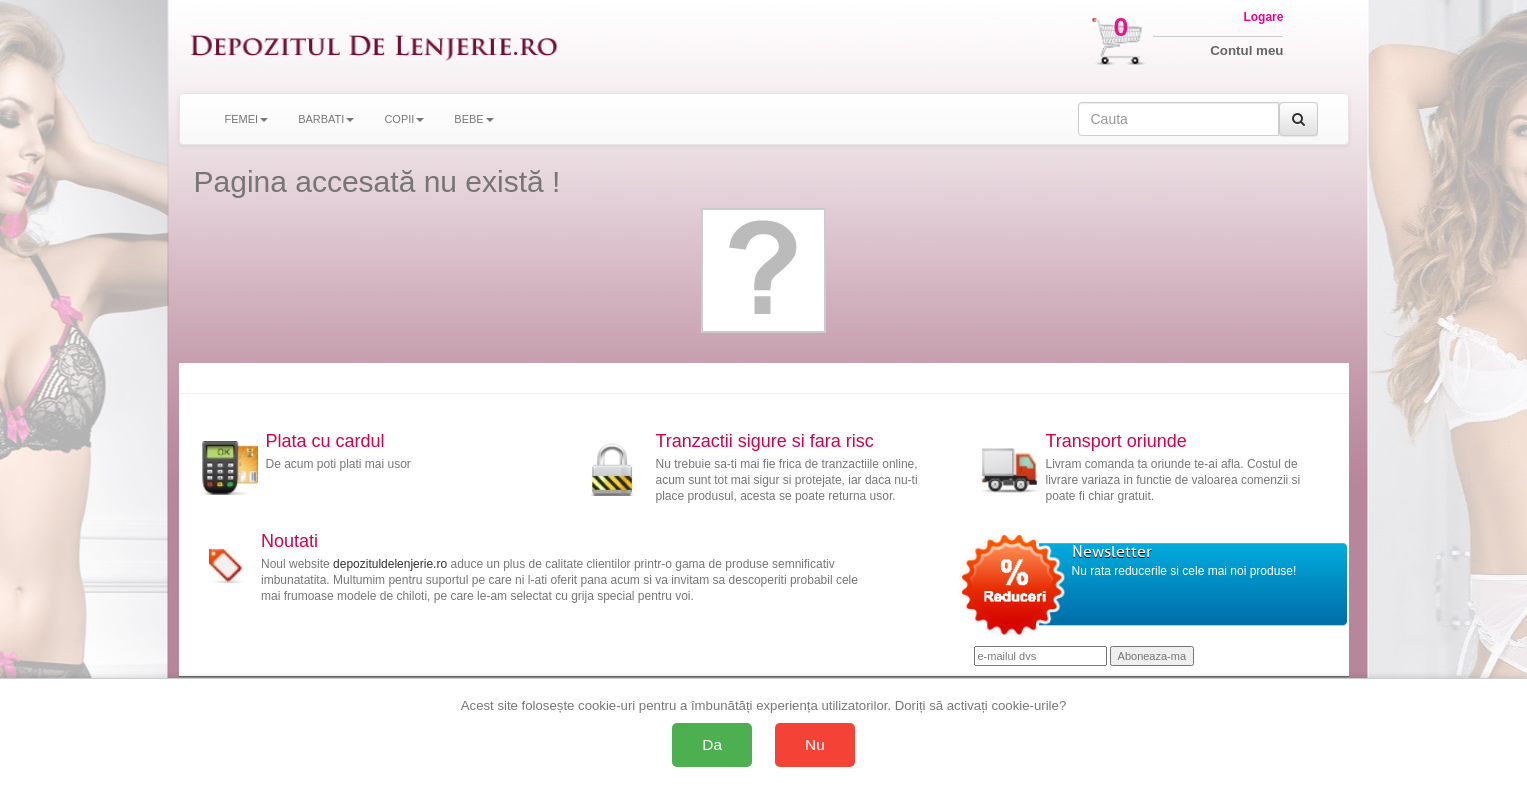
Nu (815, 744)
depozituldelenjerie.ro (390, 564)
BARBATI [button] (326, 119)
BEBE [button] (473, 119)
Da (712, 744)
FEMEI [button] (247, 119)
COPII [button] (404, 119)
